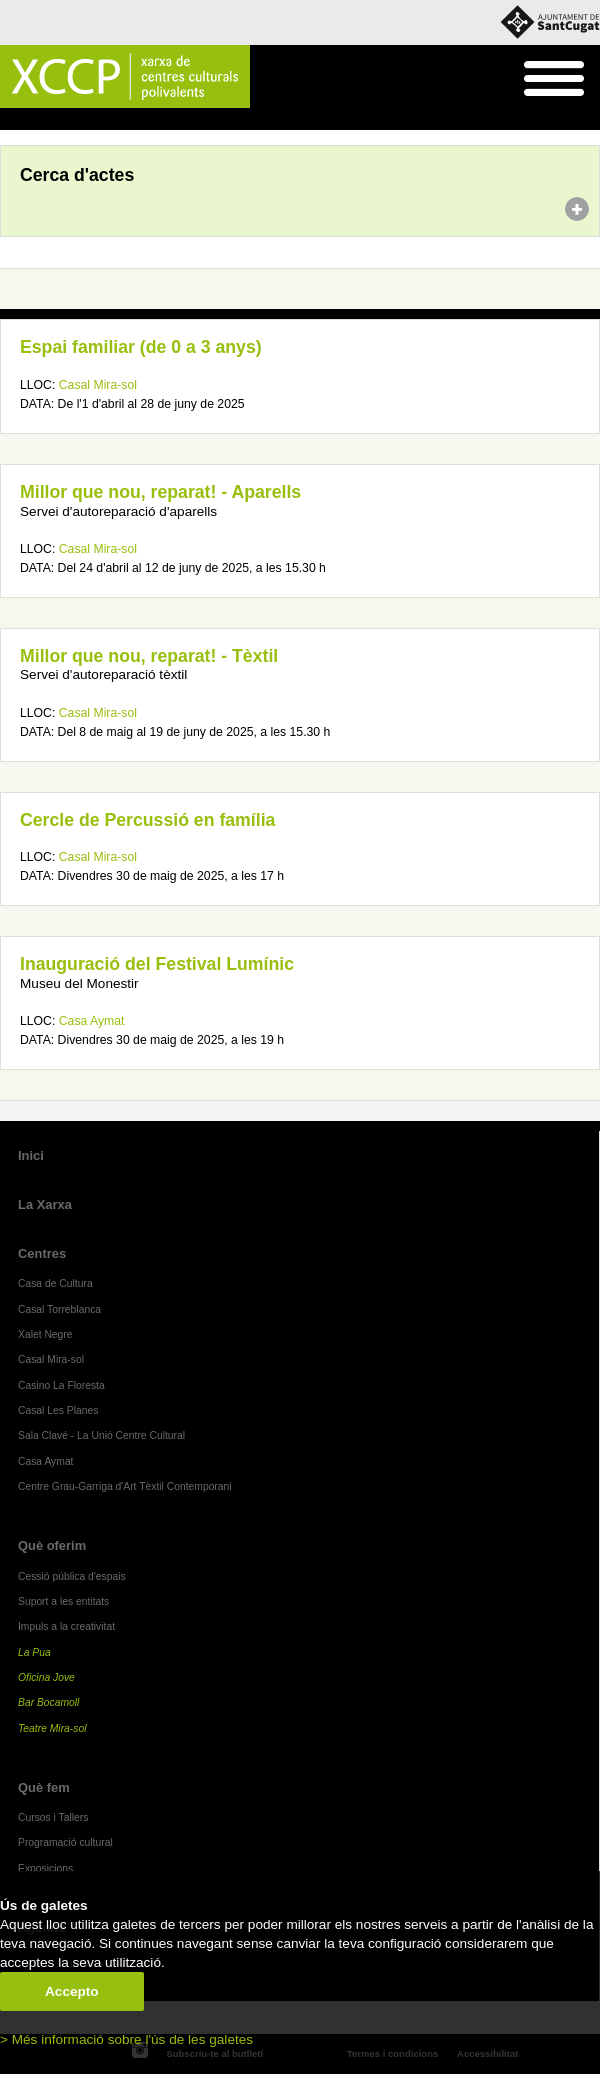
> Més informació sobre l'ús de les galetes (126, 2039)
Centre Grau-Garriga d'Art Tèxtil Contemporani (125, 1486)
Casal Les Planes (58, 1410)
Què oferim (52, 1545)
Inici (10, 120)
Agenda (53, 120)
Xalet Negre (45, 1334)
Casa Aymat (92, 1021)
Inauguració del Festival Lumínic (157, 964)
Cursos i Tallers (53, 1817)
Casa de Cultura (55, 1283)
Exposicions (45, 1868)
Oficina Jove (46, 1677)
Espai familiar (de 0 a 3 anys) (141, 347)
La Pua (34, 1652)
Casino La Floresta (61, 1385)
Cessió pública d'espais (72, 1576)
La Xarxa (45, 1204)
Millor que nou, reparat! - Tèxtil (149, 656)
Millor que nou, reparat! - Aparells (160, 492)
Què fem (44, 1787)
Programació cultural (65, 1842)
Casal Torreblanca (59, 1309)
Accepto (72, 1991)
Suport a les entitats (63, 1601)
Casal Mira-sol (98, 385)
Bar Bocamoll (48, 1702)
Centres (42, 1253)
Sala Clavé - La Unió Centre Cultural (101, 1435)
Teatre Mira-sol (52, 1728)
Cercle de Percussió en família (147, 820)
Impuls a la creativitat (66, 1626)
